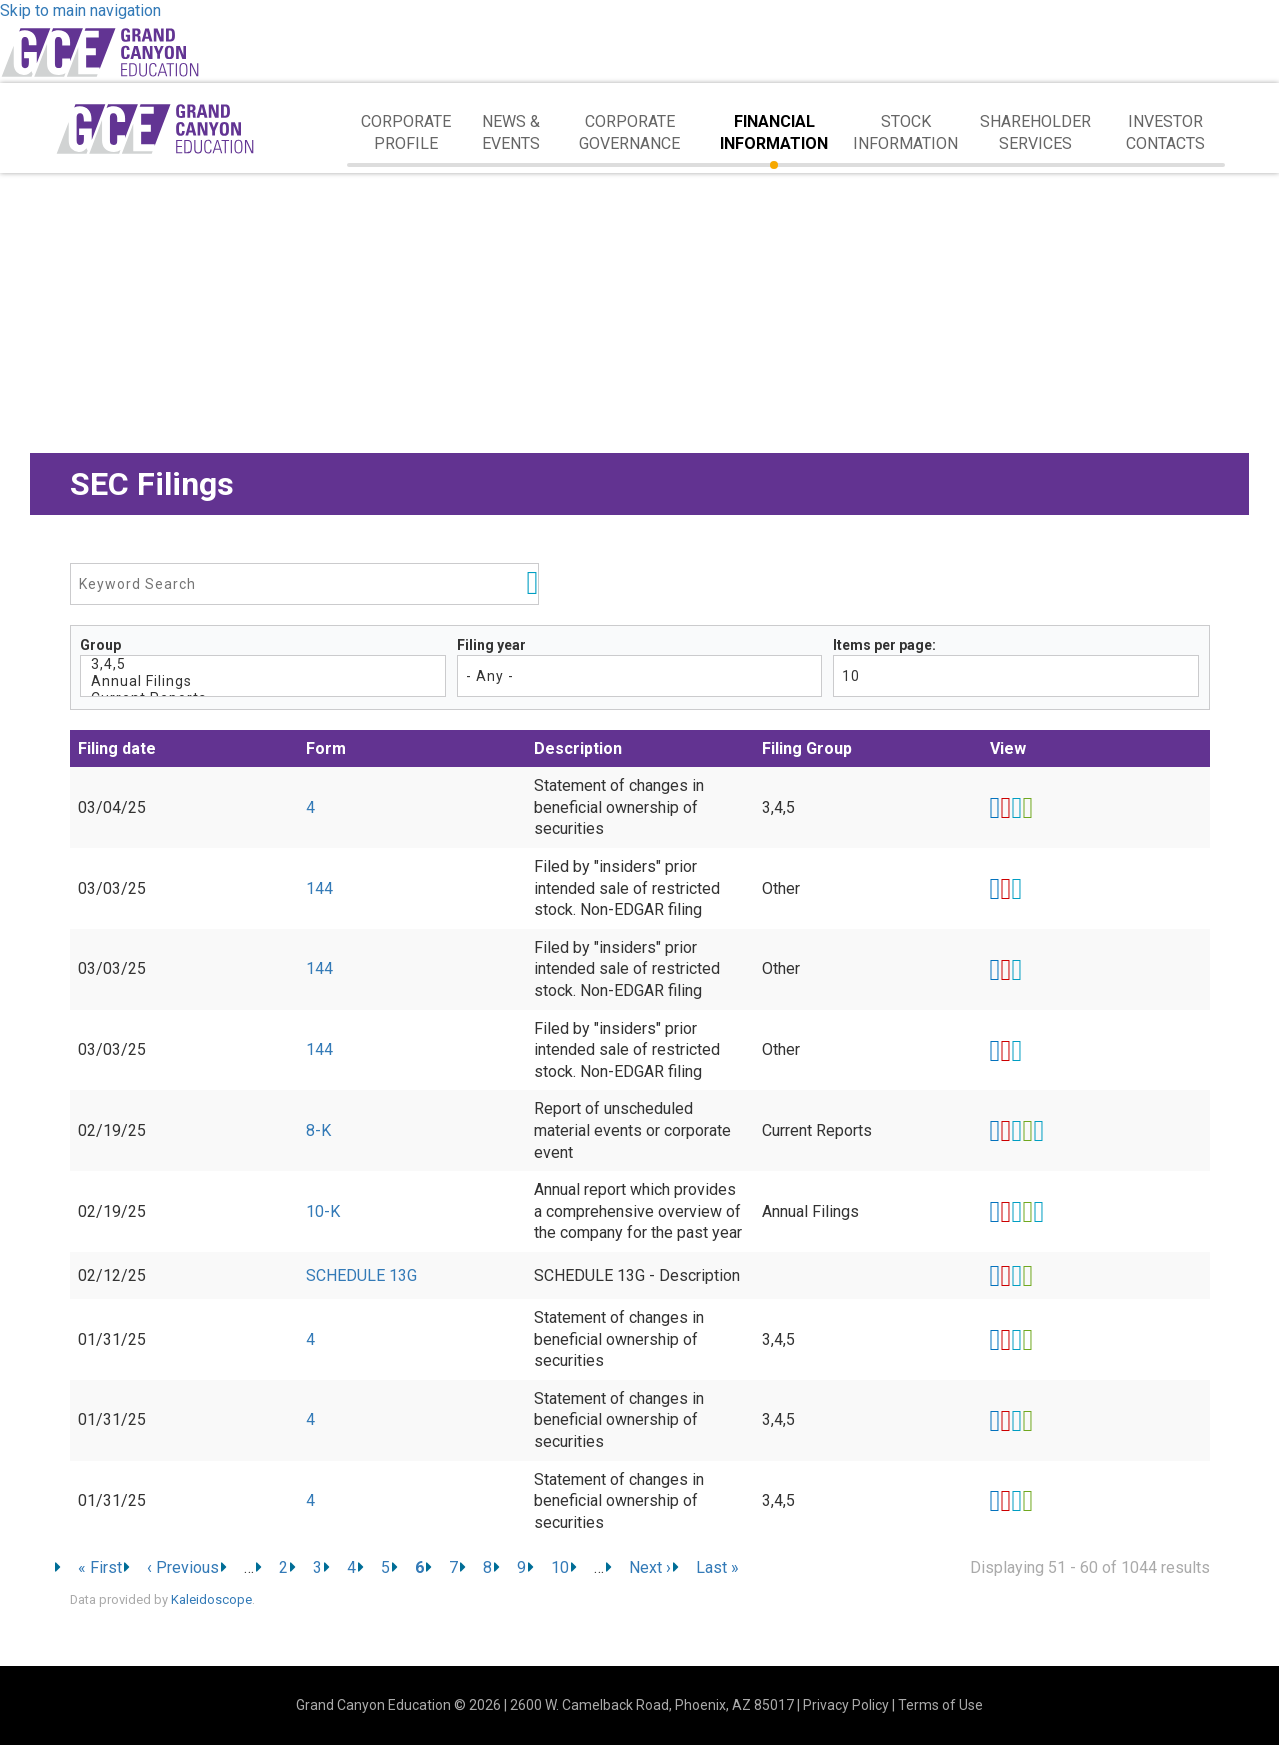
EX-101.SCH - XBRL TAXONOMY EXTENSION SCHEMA (1038, 1131)
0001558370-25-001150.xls (1027, 1212)
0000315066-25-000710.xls (1027, 1276)
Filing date (117, 748)
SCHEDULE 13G (361, 1275)
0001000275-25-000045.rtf (1016, 970)
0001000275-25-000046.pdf (1005, 1051)
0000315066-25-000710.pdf (1005, 1276)
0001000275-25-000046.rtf (1016, 1051)
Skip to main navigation (80, 10)
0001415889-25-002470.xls (1027, 1340)
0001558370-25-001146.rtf (1016, 1131)
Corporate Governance (629, 132)
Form (326, 748)
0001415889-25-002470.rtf (1016, 1340)
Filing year (491, 645)
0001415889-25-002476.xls (1027, 1501)
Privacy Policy (846, 1705)
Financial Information (774, 132)
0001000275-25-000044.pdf (1005, 889)
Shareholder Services (1035, 132)
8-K (318, 1130)
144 (319, 888)
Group (100, 645)
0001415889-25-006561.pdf (1005, 808)
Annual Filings (263, 681)
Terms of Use (940, 1705)
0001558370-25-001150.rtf (1016, 1212)
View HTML (995, 808)
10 (560, 1567)
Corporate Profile (406, 132)
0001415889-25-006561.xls (1027, 808)
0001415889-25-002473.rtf (1016, 1421)
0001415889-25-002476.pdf (1005, 1501)
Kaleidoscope (211, 1599)
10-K (323, 1211)
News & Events (511, 132)
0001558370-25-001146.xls (1027, 1131)
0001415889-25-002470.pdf (1005, 1340)
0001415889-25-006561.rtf (1016, 808)
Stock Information (905, 132)
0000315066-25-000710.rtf (1016, 1276)
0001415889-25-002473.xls (1027, 1421)
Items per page (882, 645)
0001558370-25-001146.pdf (1005, 1131)
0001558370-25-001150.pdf (1005, 1212)
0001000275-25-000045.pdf (1005, 970)
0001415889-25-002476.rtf (1016, 1501)
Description (578, 748)
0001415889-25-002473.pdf (1005, 1421)
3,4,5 (263, 664)
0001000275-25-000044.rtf (1016, 889)
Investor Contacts (1165, 132)
